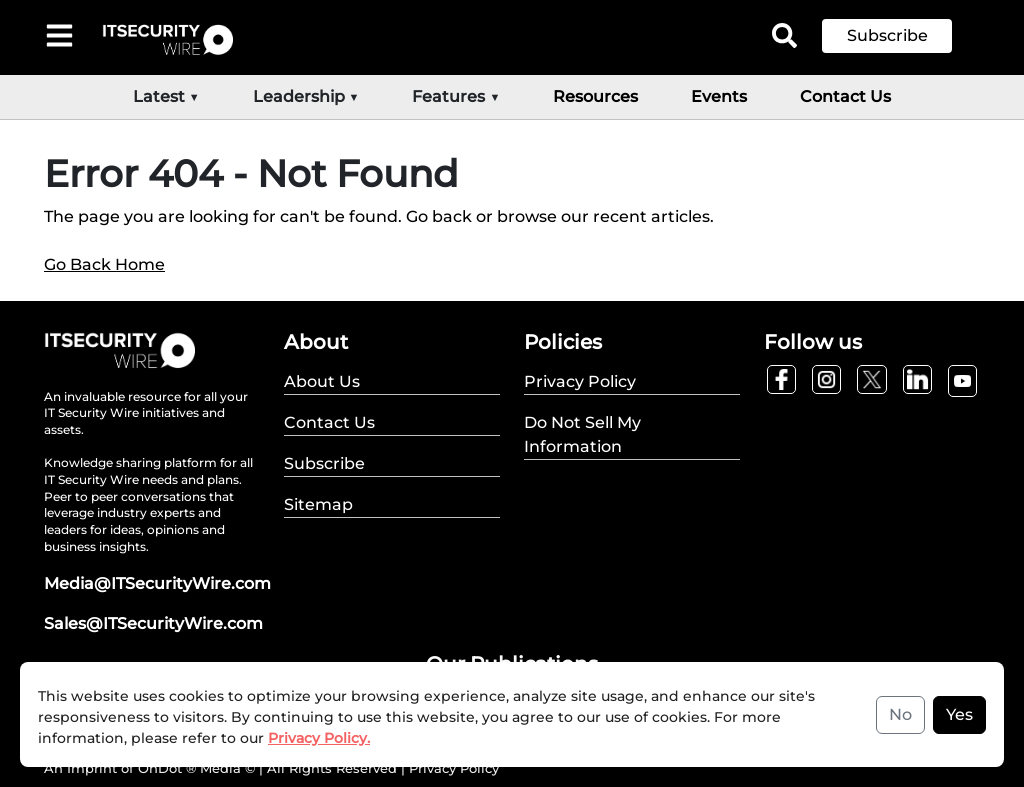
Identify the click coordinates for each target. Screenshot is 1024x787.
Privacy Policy (454, 768)
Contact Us (845, 96)
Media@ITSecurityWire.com (157, 583)
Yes (959, 714)
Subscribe (887, 35)
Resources (595, 96)
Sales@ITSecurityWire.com (153, 623)
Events (719, 96)
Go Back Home (104, 264)
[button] (902, 36)
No (900, 714)
